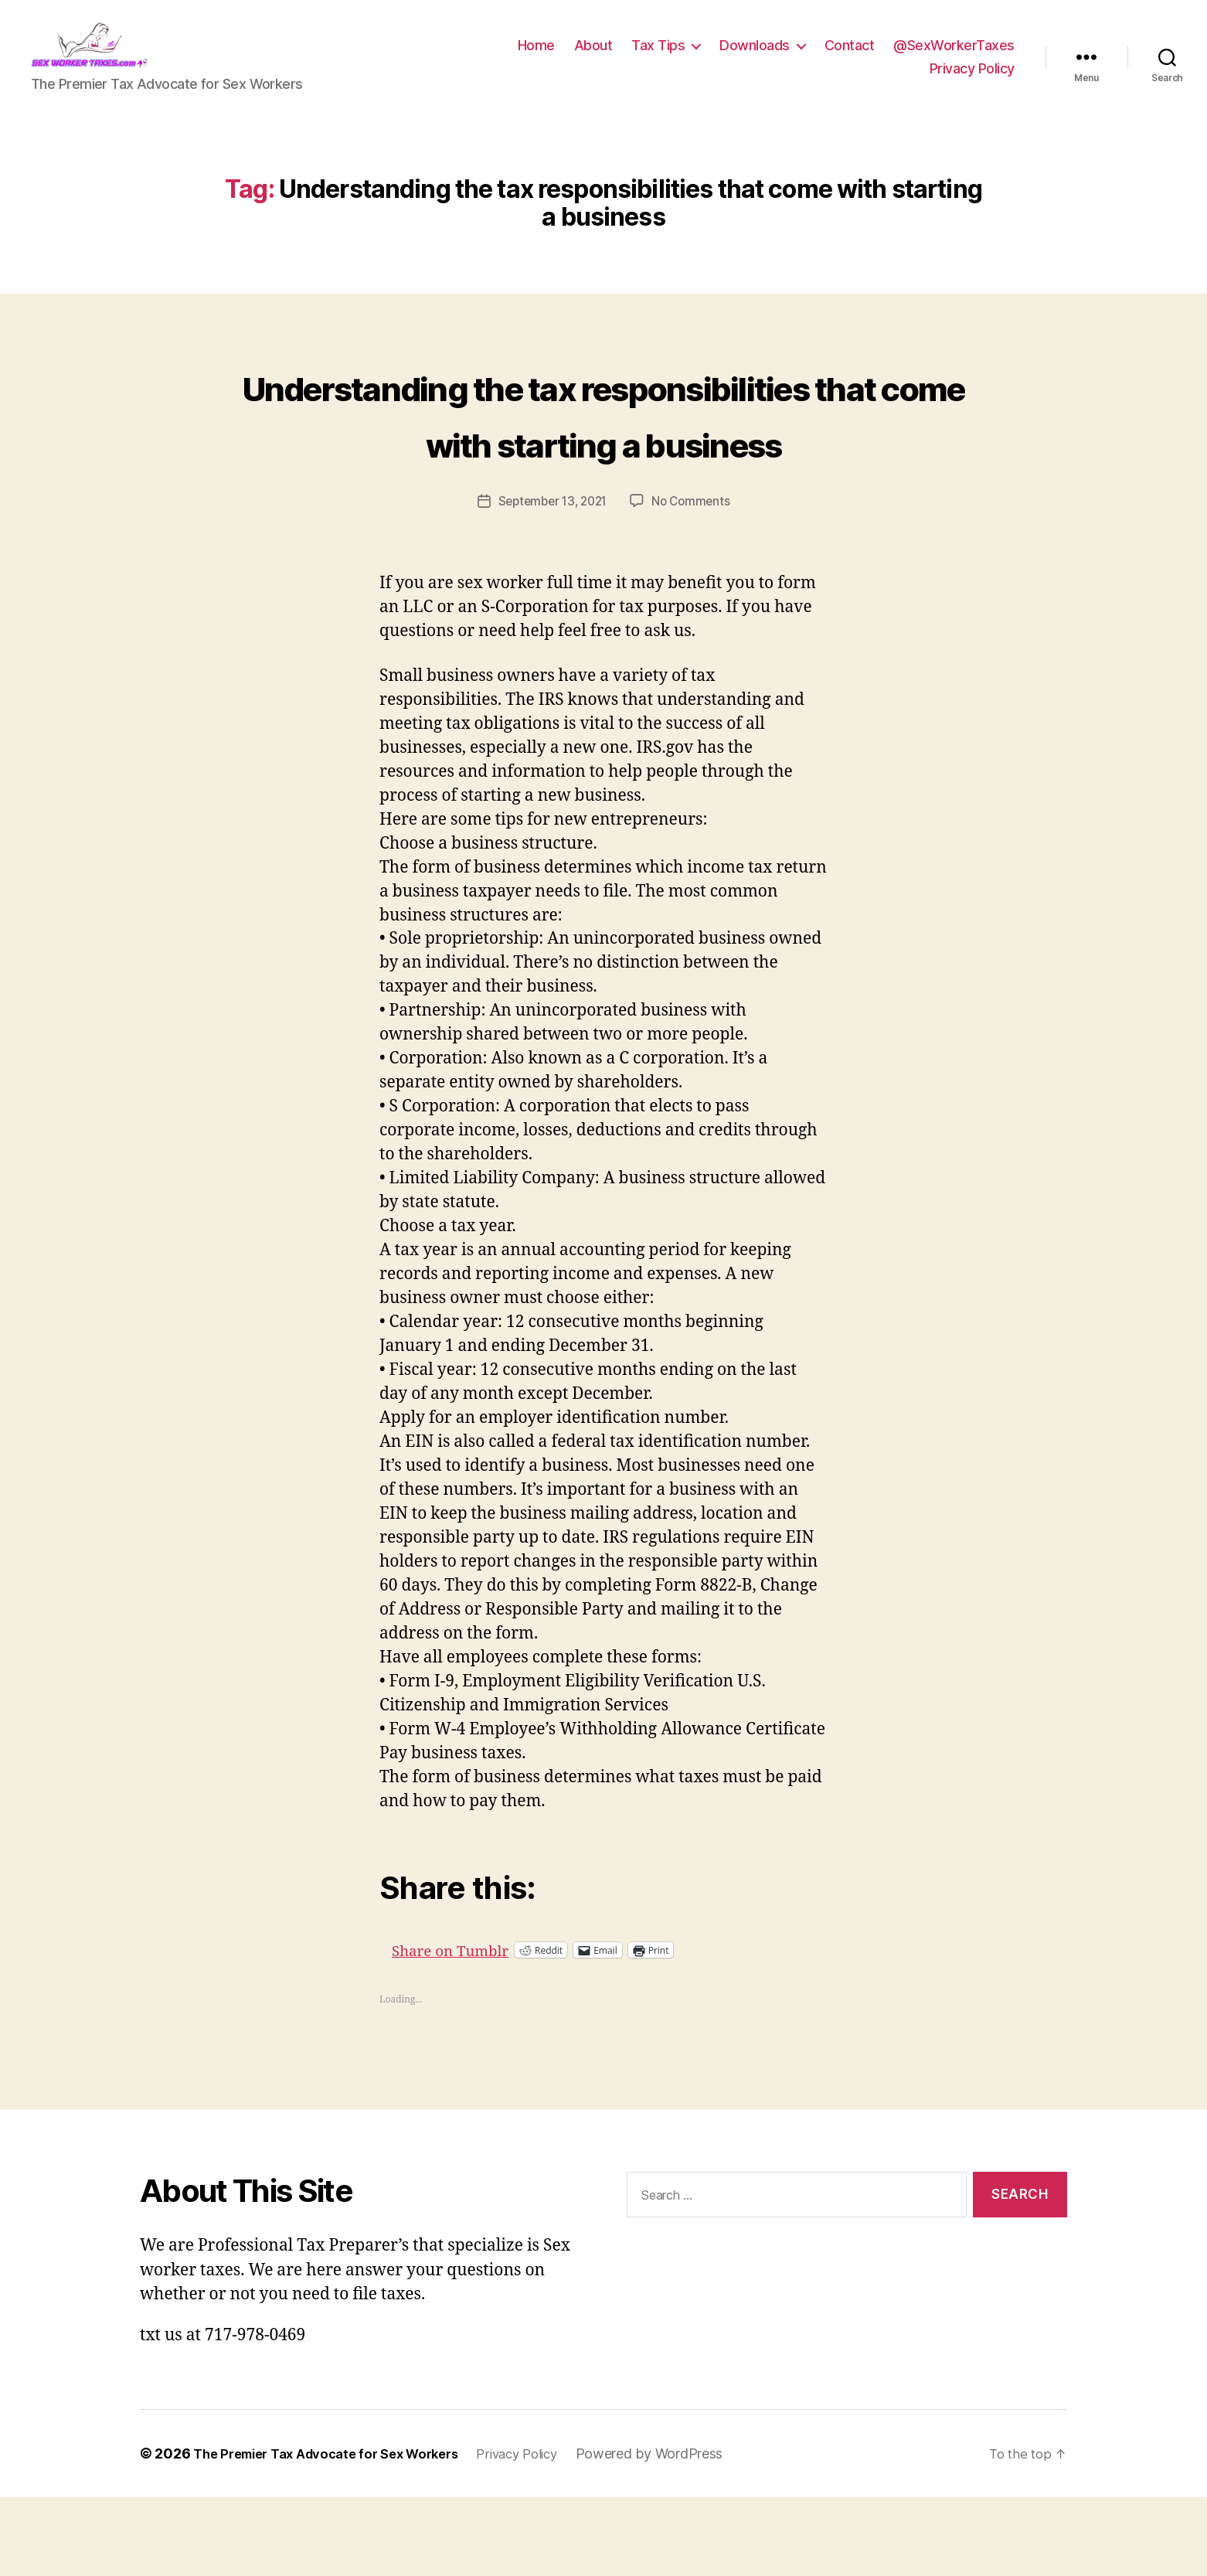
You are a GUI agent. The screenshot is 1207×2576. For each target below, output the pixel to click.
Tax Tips (658, 57)
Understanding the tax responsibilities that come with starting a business (603, 462)
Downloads (754, 57)
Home (536, 57)
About (593, 57)
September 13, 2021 (550, 580)
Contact (849, 57)
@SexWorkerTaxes (954, 57)
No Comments (695, 580)
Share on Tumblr (507, 2028)
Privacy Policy (972, 80)
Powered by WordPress (682, 2532)
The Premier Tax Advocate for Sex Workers (337, 2532)
